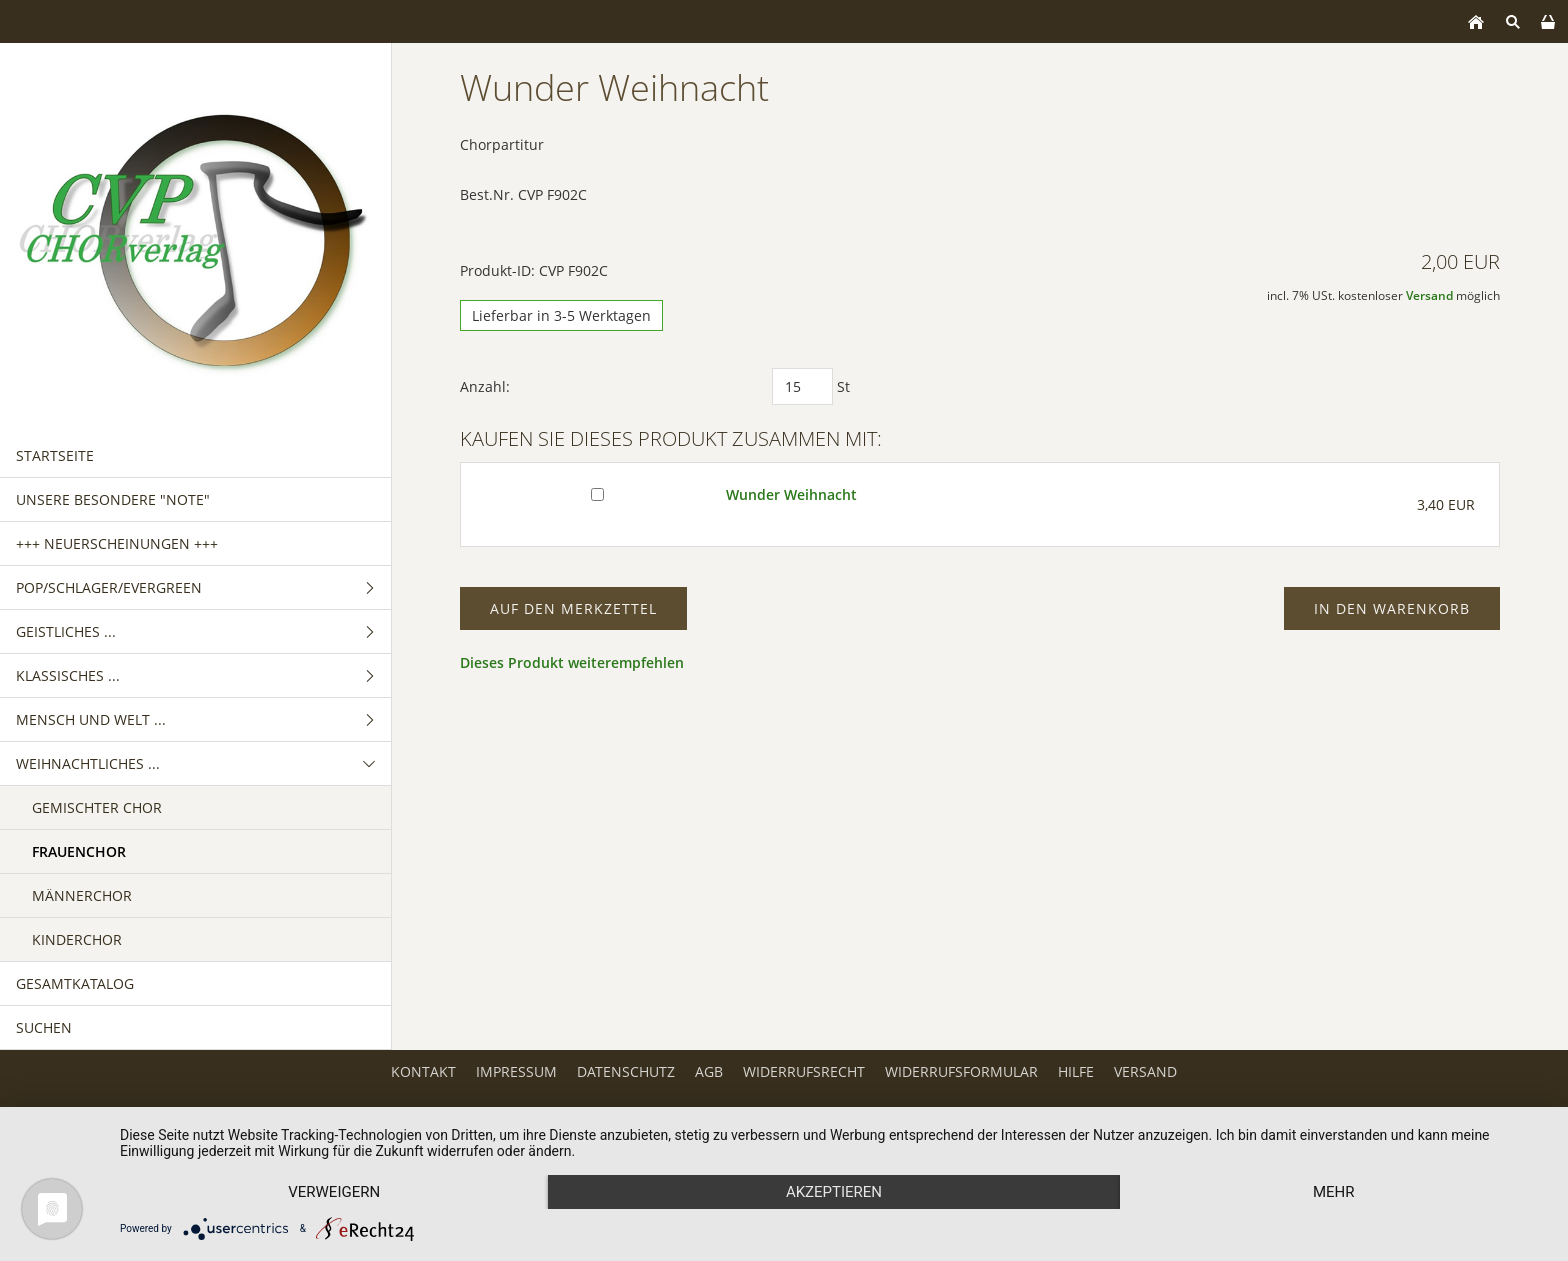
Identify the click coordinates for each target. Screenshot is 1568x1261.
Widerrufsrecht (804, 1071)
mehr (1334, 1192)
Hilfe (1076, 1071)
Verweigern (334, 1192)
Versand (1429, 295)
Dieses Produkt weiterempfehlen (572, 662)
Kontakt (423, 1071)
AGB (709, 1071)
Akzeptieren (834, 1192)
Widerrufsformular (961, 1071)
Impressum (516, 1071)
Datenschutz (626, 1071)
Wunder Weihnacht (791, 494)
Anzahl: (485, 386)
